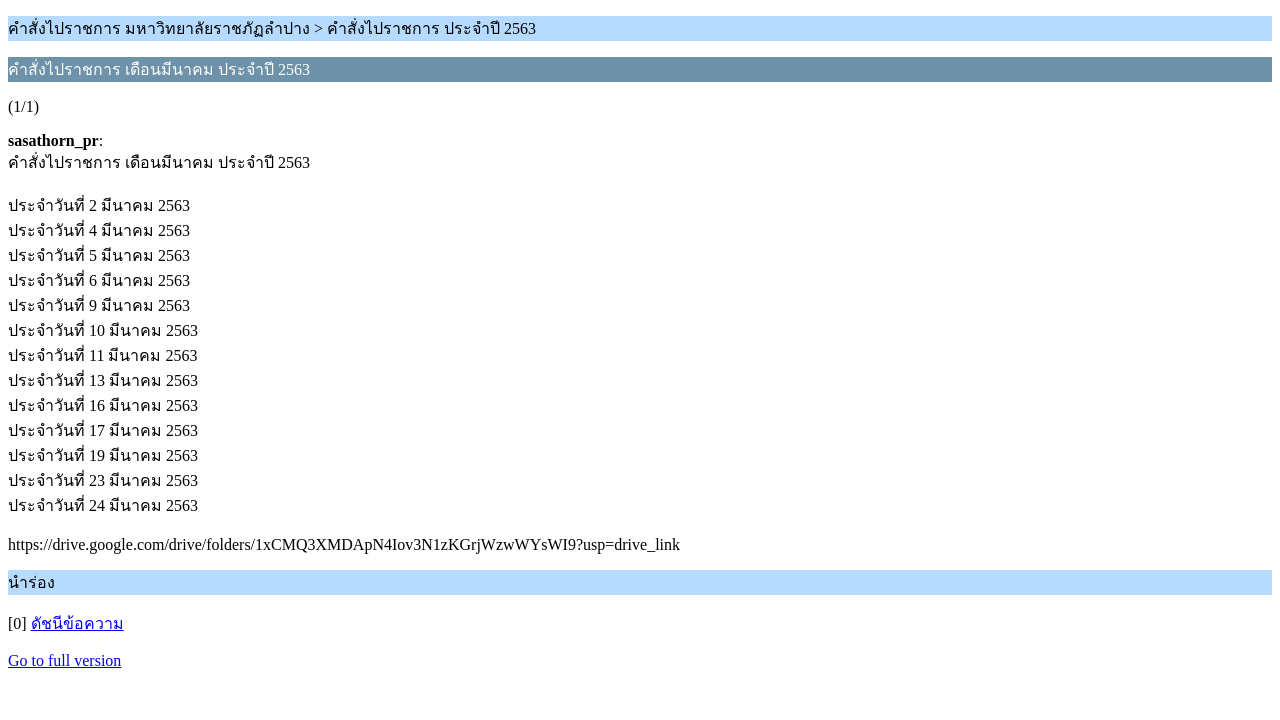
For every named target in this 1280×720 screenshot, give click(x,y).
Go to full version (64, 660)
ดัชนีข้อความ (77, 623)
